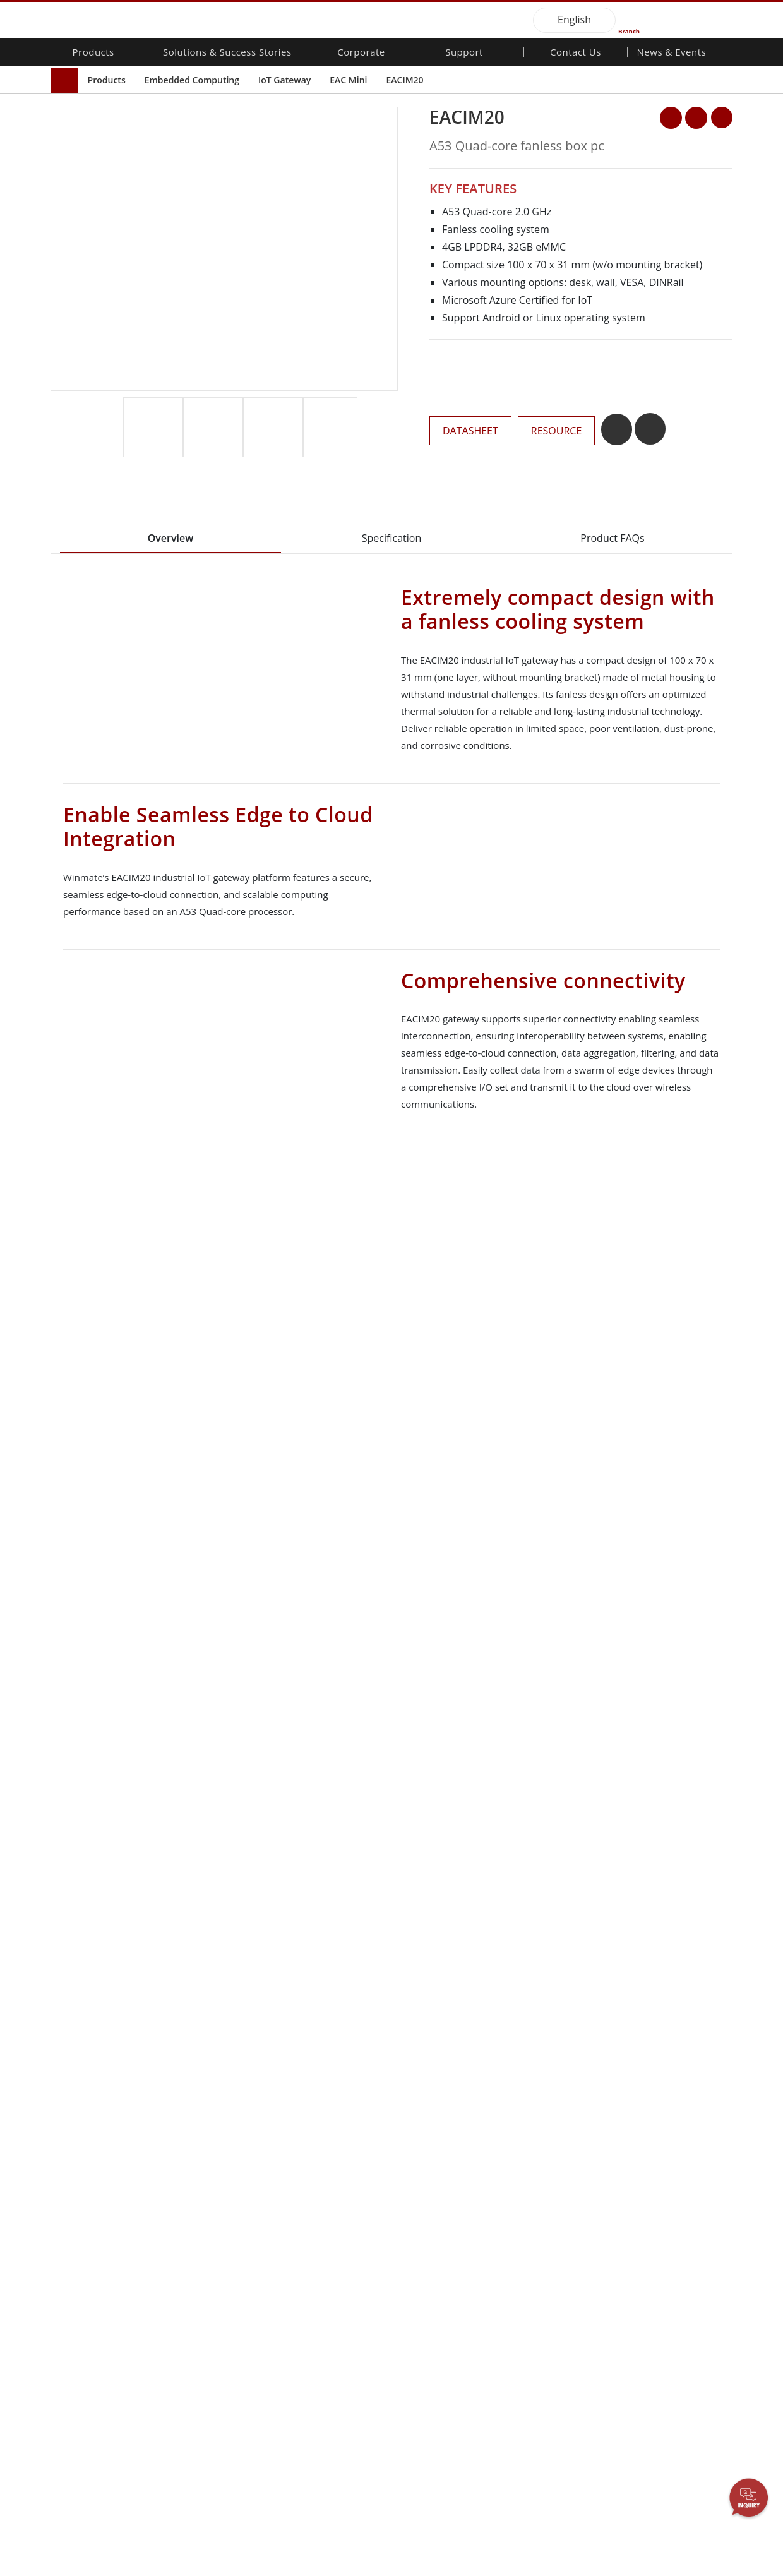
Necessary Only (450, 2524)
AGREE (725, 2521)
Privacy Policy (315, 2524)
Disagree (551, 2537)
